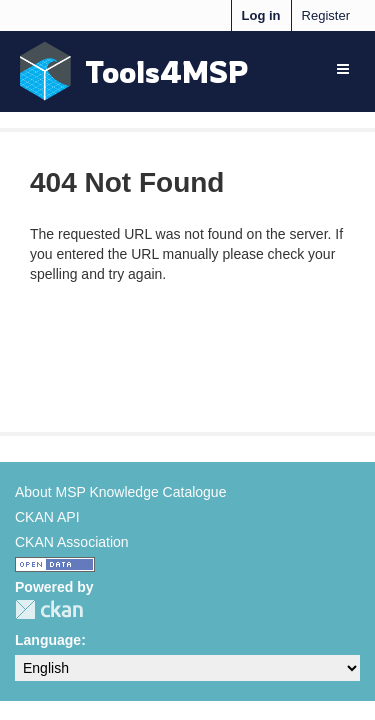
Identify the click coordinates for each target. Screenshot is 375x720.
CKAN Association (72, 542)
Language (48, 640)
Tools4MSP (167, 71)
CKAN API (47, 517)
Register (326, 15)
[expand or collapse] (343, 69)
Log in (261, 15)
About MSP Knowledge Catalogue (120, 492)
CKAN (49, 609)
